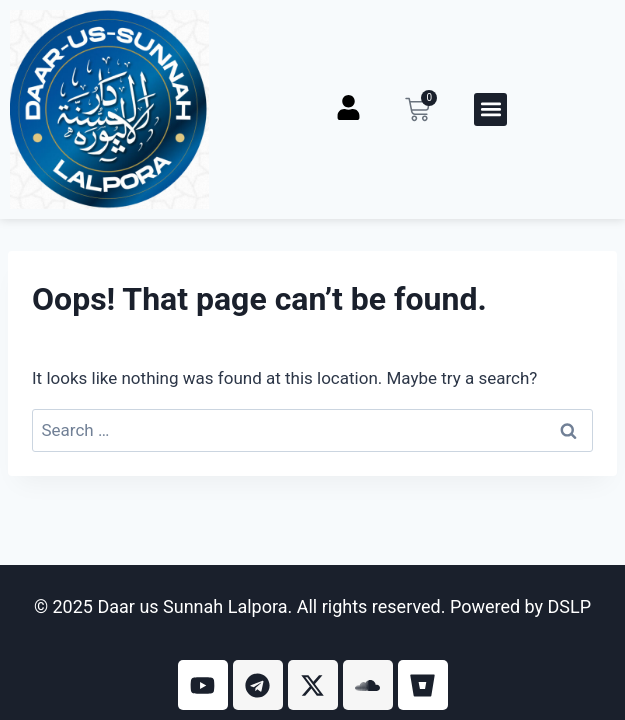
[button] (490, 109)
